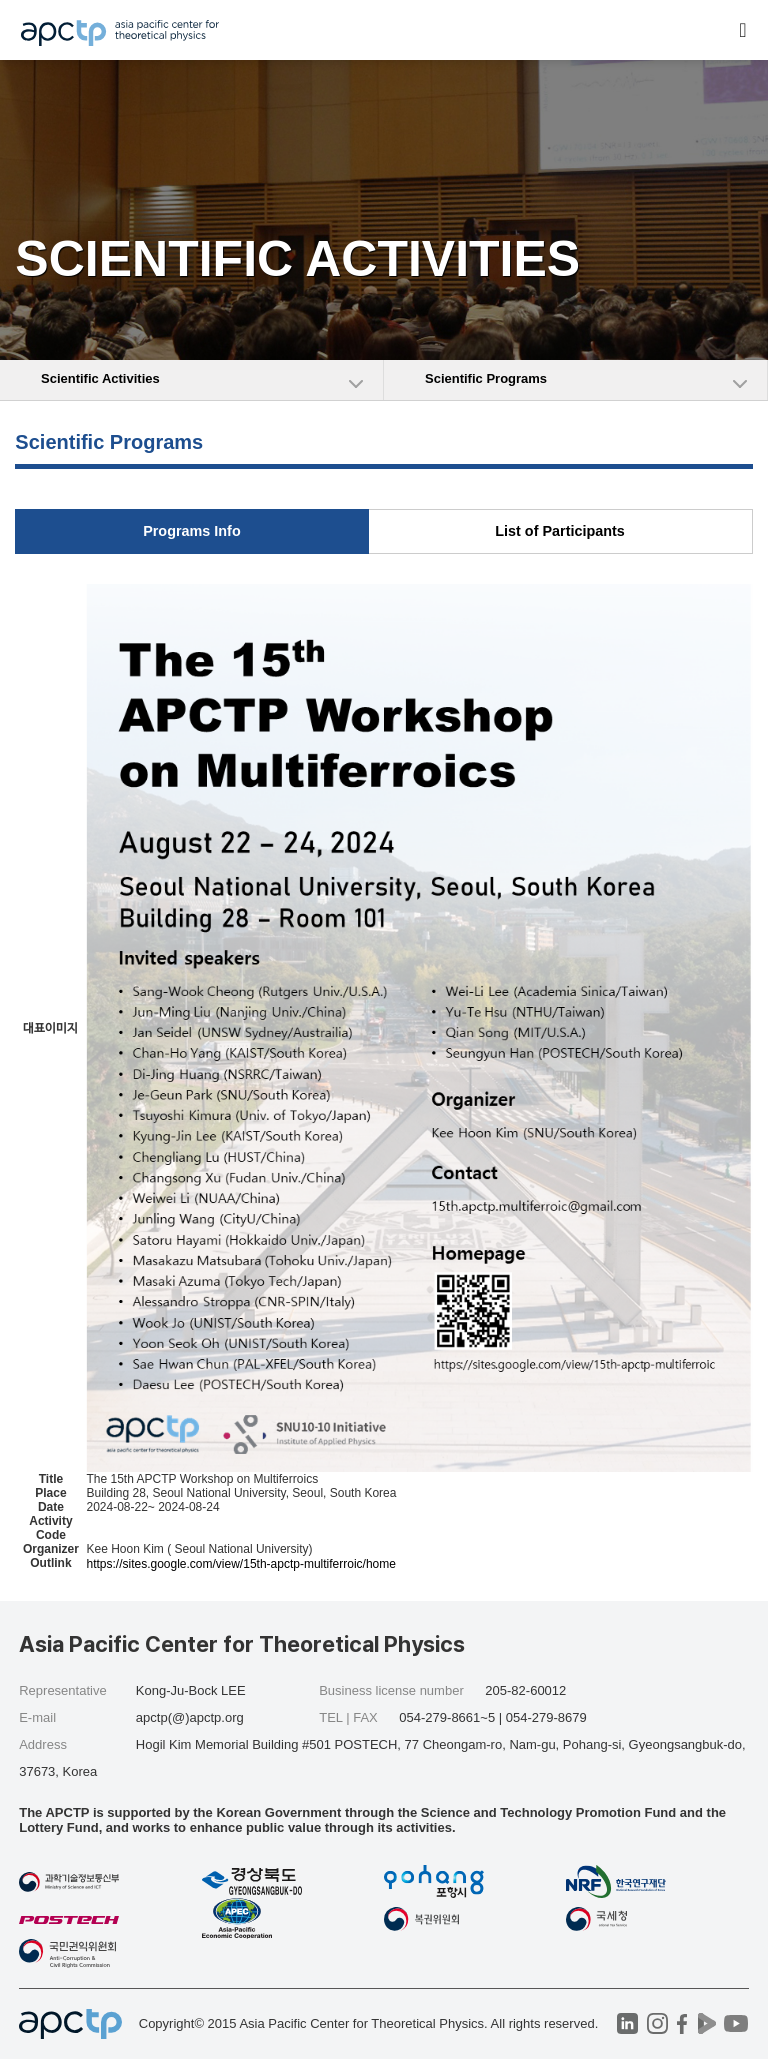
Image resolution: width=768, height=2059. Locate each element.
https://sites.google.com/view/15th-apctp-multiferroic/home (240, 1564)
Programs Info (192, 531)
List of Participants (560, 531)
